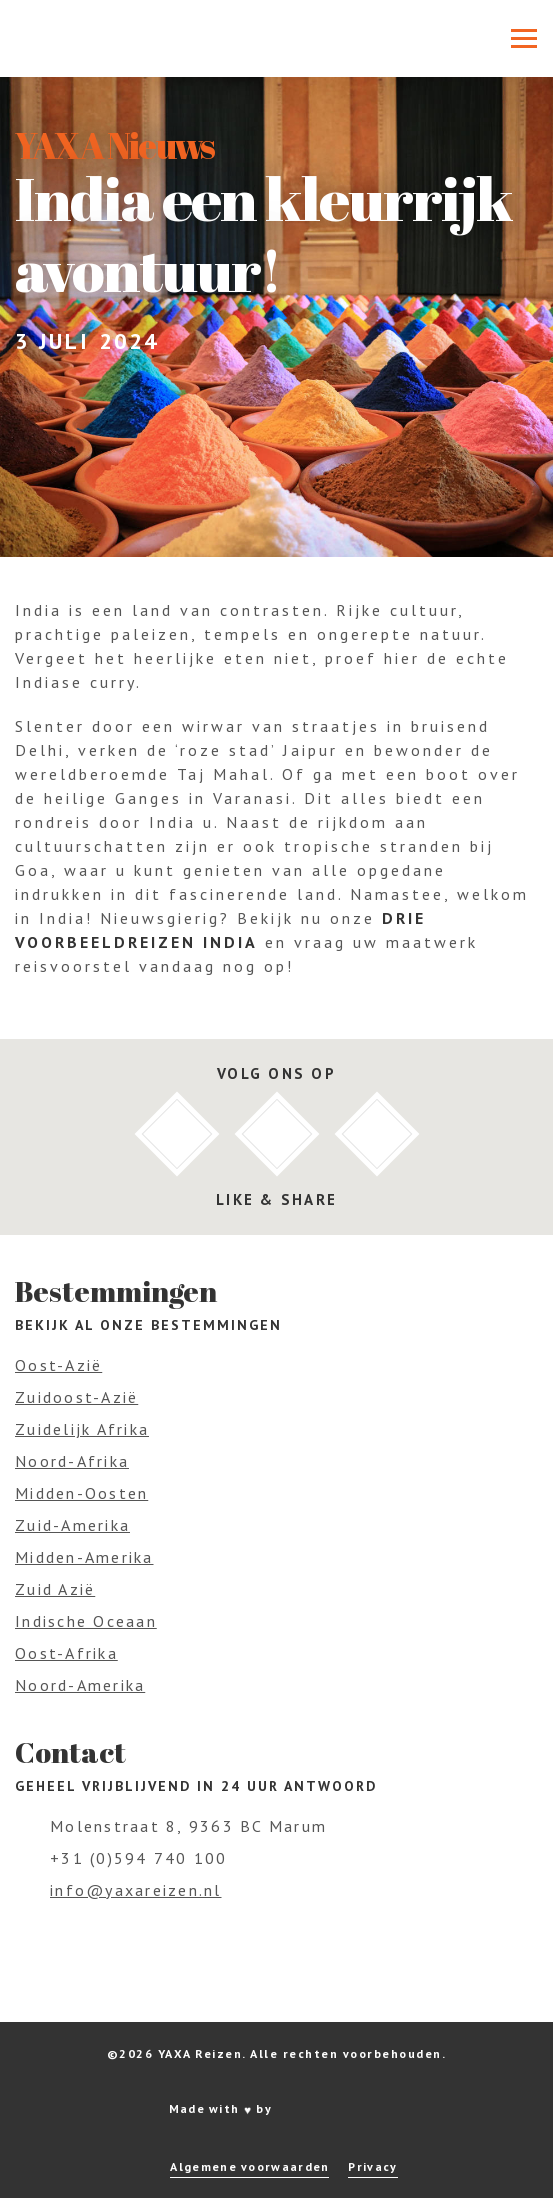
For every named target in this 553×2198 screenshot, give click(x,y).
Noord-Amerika (80, 1685)
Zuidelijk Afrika (82, 1429)
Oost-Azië (58, 1365)
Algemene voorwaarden (249, 2166)
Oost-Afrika (66, 1653)
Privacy (372, 2166)
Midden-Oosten (81, 1493)
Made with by (277, 2108)
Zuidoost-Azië (76, 1397)
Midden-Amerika (84, 1557)
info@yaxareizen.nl (136, 1890)
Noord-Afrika (72, 1461)
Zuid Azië (55, 1589)
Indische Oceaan (86, 1621)
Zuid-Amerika (72, 1525)
